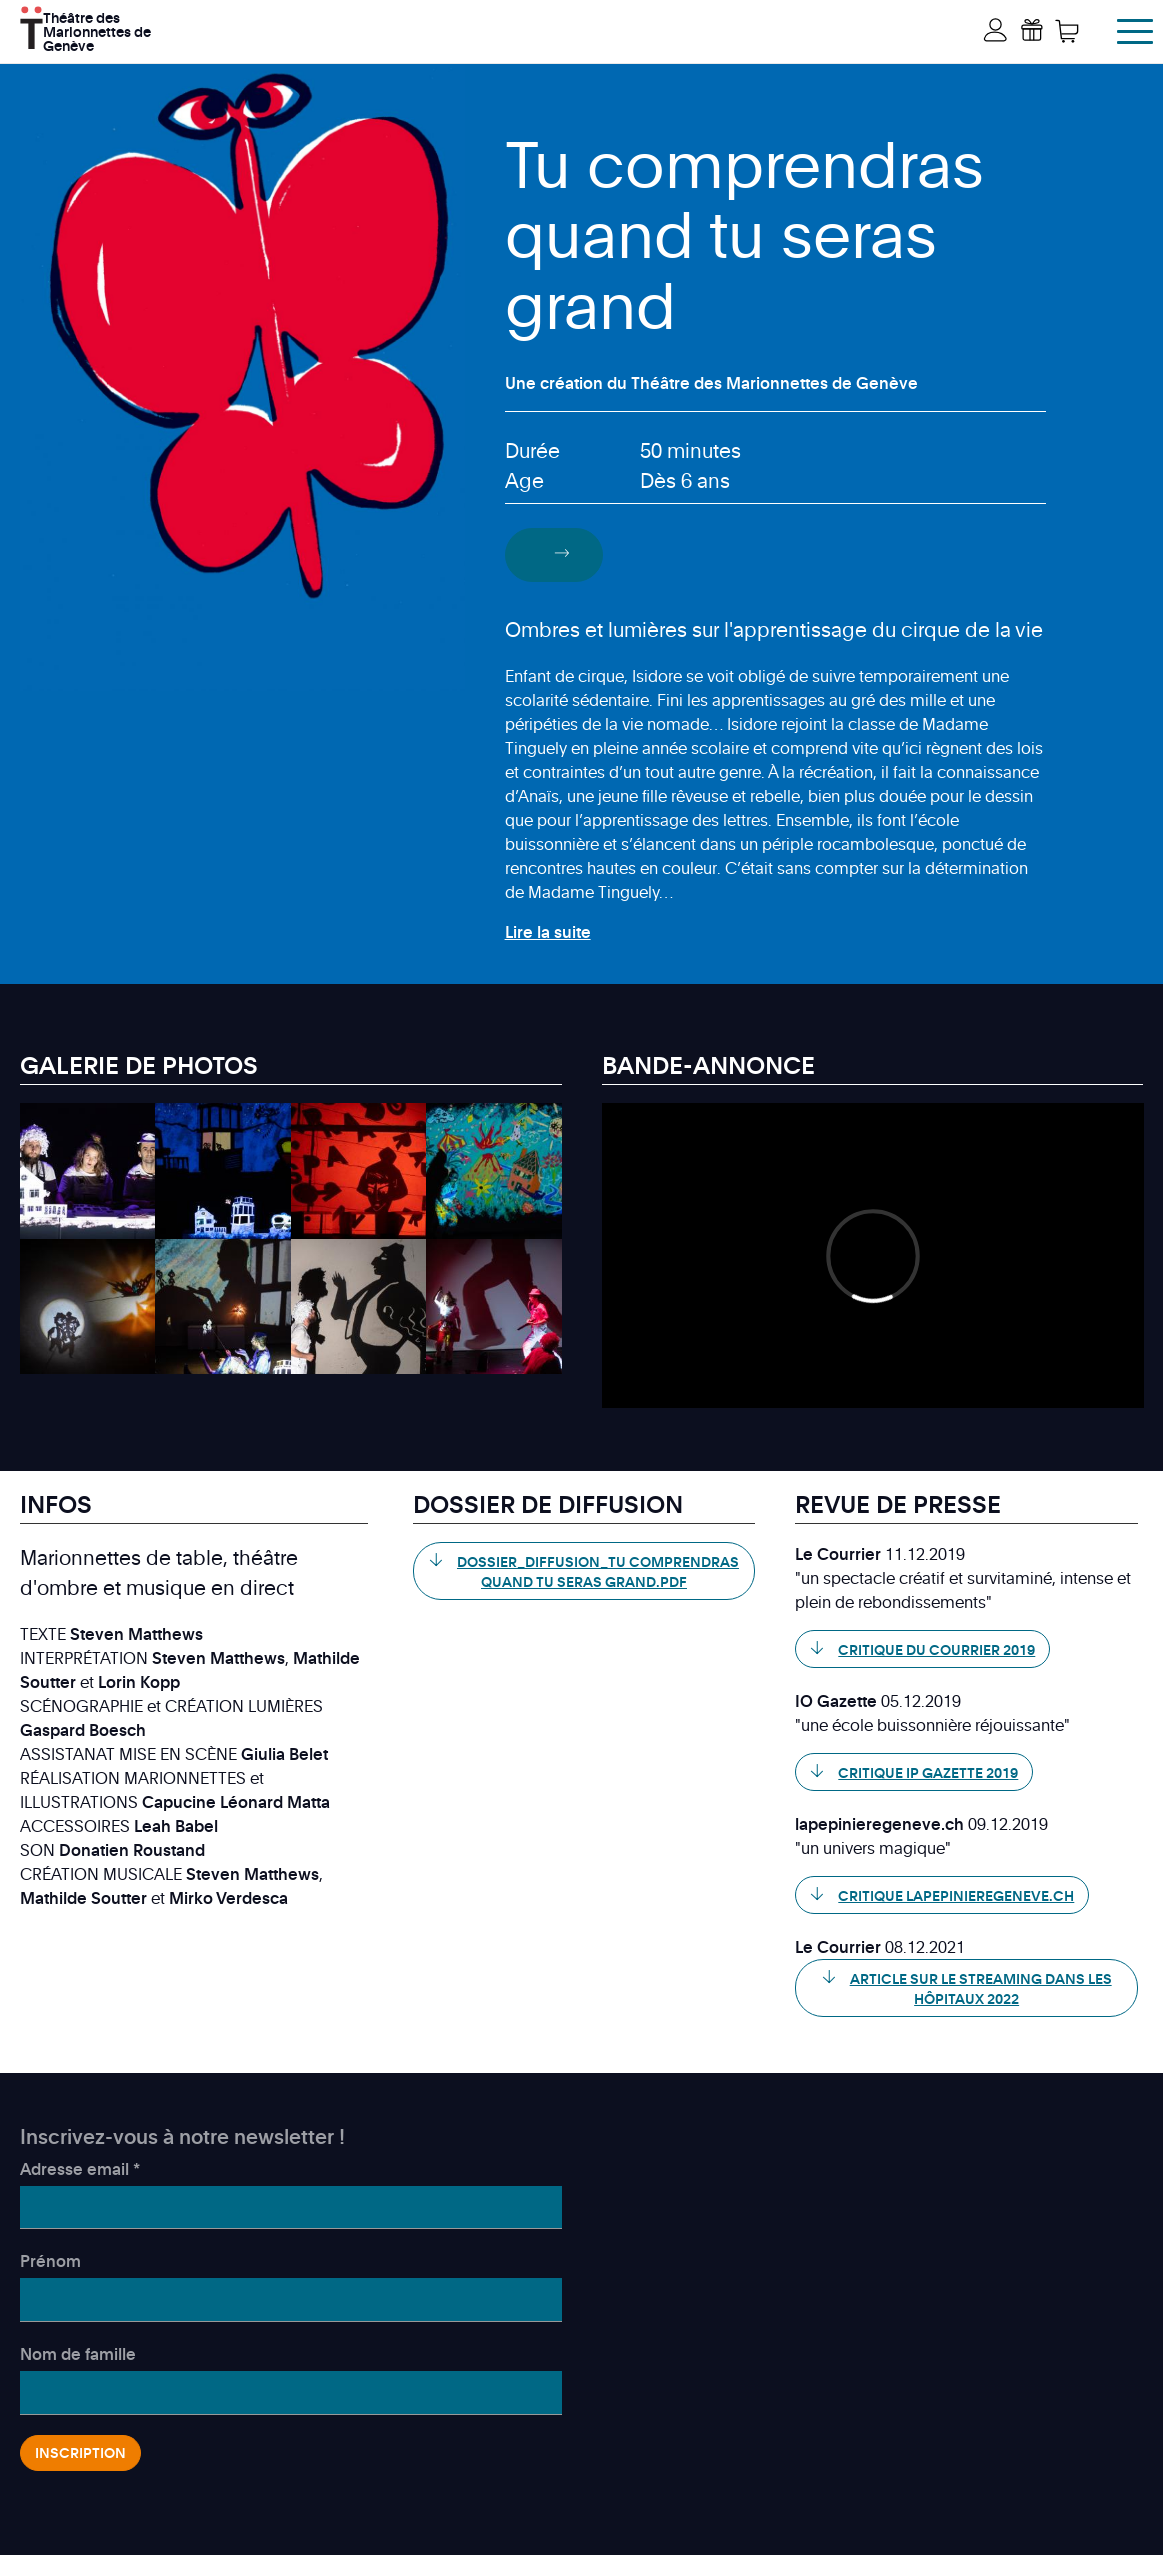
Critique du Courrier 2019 (936, 1649)
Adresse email (80, 2169)
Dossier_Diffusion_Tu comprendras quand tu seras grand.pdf (598, 1571)
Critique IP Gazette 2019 (928, 1772)
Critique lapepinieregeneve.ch (956, 1895)
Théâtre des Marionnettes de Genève (97, 29)
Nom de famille (78, 2354)
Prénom (50, 2261)
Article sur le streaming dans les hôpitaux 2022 (981, 1988)
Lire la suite (548, 932)
